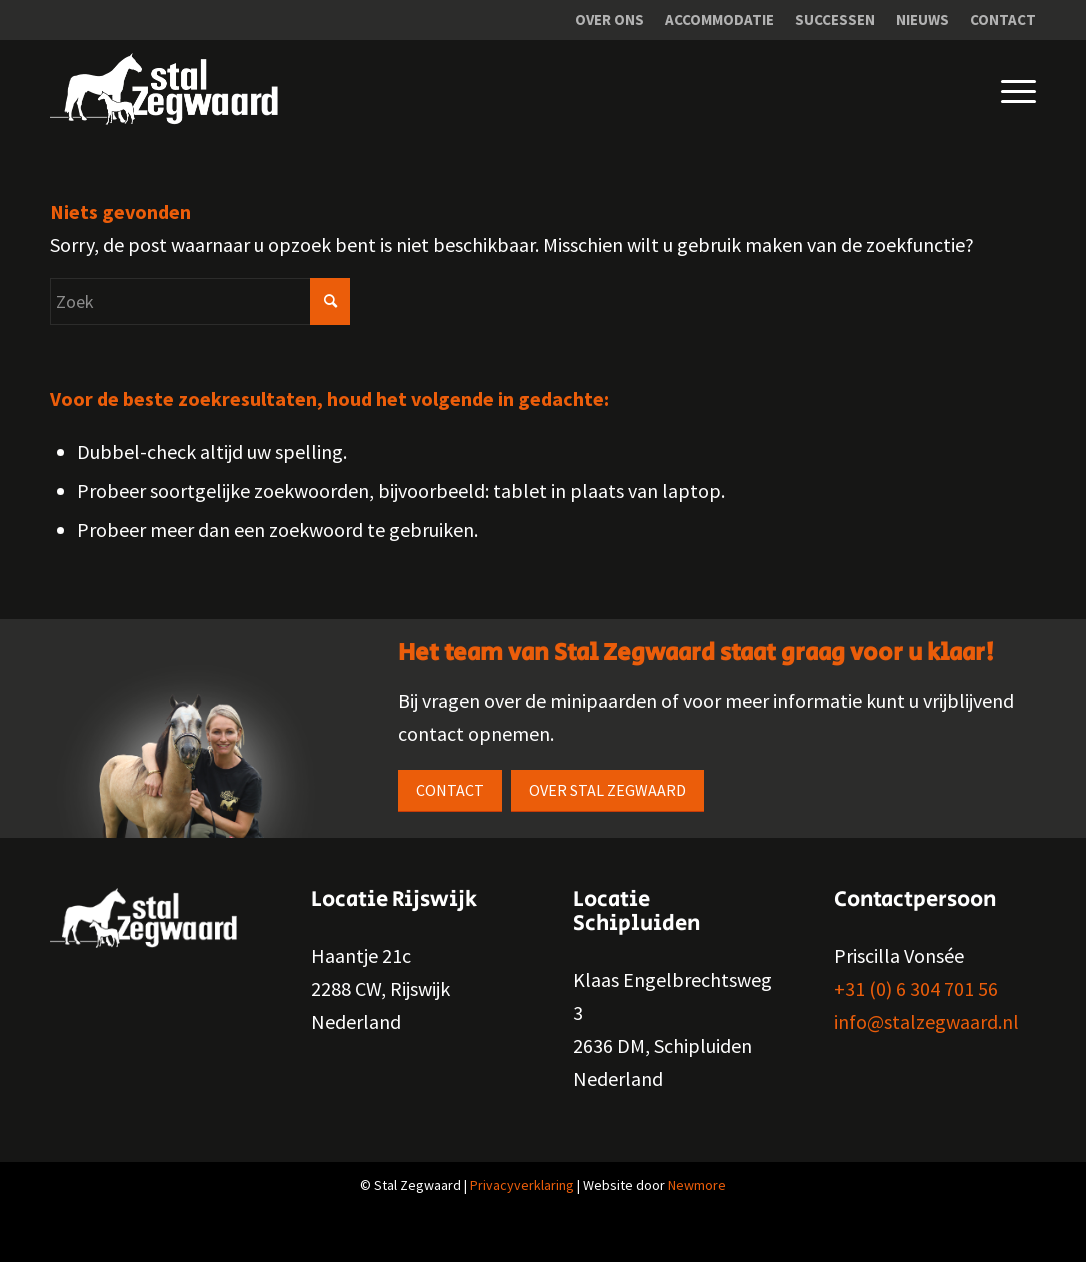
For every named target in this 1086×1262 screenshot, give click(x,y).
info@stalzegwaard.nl (926, 1021)
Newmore (697, 1185)
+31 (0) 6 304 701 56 (916, 988)
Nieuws (922, 19)
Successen (835, 19)
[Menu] (1003, 89)
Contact (1003, 19)
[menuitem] (610, 20)
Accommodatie (719, 19)
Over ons (609, 19)
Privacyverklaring (522, 1185)
